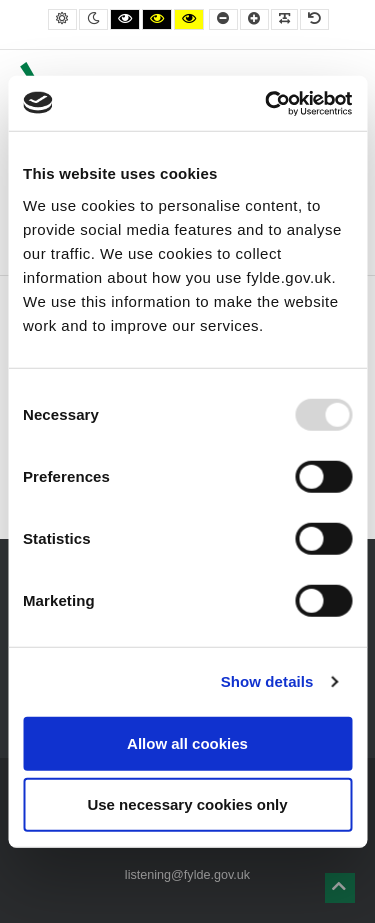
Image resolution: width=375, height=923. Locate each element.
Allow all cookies (187, 742)
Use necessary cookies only (187, 804)
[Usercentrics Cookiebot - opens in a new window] (267, 103)
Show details (267, 681)
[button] (340, 888)
